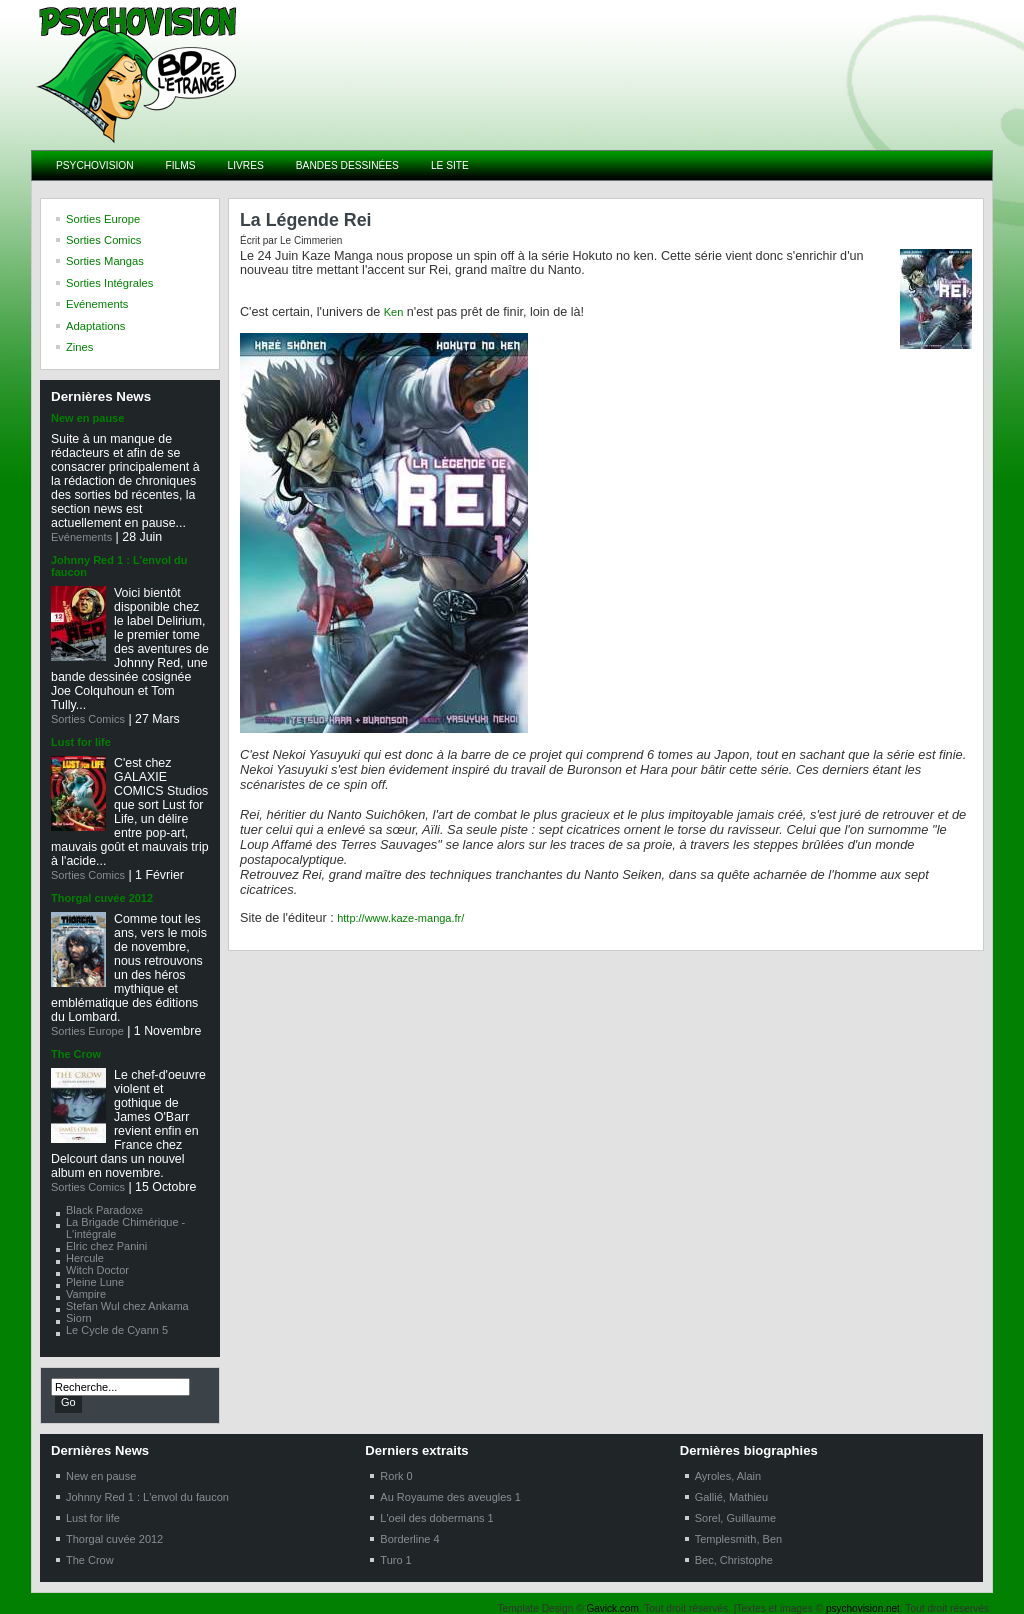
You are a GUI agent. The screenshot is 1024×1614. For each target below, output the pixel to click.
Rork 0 (396, 1476)
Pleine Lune (95, 1282)
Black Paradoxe (104, 1210)
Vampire (86, 1294)
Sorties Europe (87, 1031)
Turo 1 (395, 1560)
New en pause (87, 418)
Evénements (81, 537)
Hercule (85, 1258)
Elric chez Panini (106, 1246)
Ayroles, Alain (728, 1476)
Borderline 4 (409, 1539)
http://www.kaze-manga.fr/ (400, 918)
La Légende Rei (306, 220)
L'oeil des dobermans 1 (436, 1518)
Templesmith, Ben (738, 1539)
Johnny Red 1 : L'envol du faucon (147, 1497)
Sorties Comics (88, 719)
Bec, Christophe (734, 1560)
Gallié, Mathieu (731, 1497)
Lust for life (81, 742)
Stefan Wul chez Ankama (127, 1306)
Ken (394, 312)
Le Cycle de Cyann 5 (117, 1330)
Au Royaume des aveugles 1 (450, 1497)
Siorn (79, 1318)
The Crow (76, 1054)
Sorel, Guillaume (735, 1518)
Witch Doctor (97, 1270)
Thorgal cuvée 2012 (102, 898)
